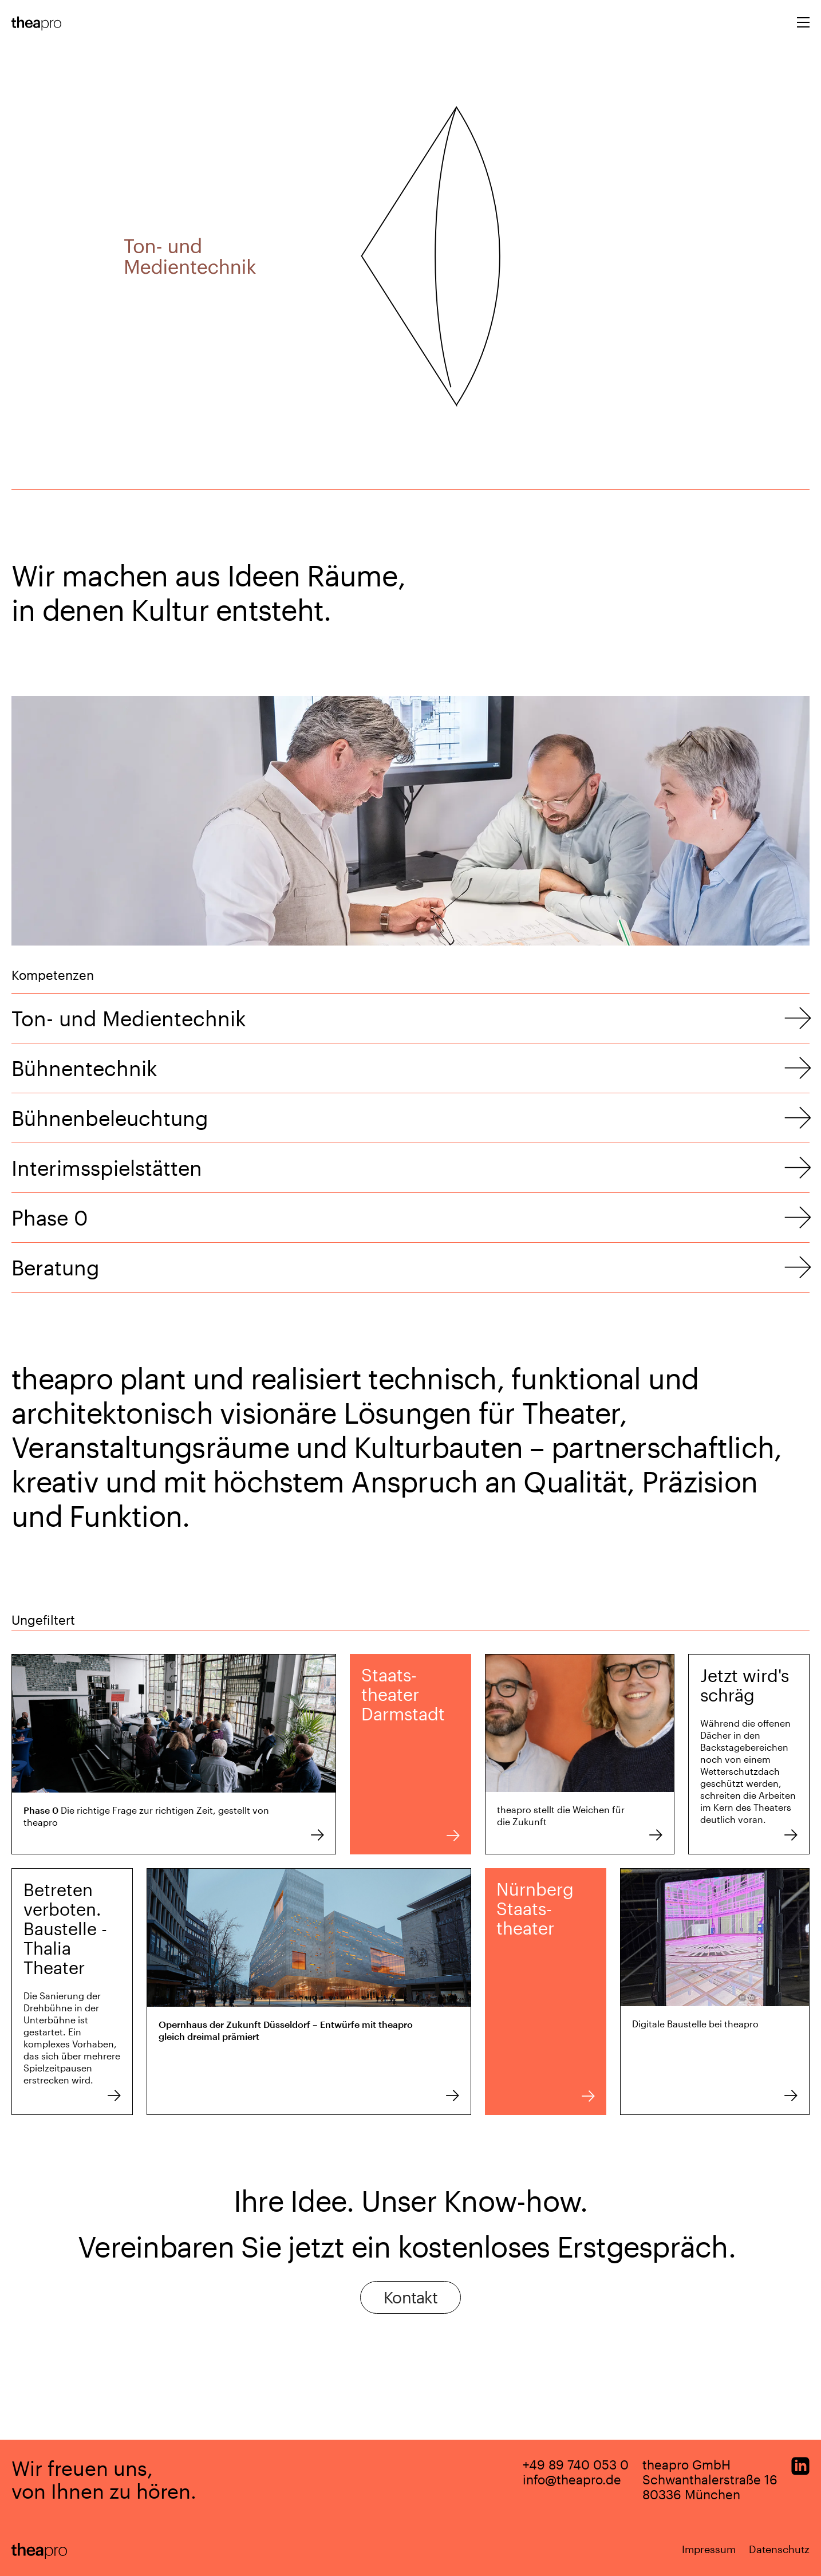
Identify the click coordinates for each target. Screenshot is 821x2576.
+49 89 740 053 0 (576, 2464)
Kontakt (410, 2297)
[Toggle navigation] (803, 23)
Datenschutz (779, 2549)
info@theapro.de (572, 2479)
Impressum (709, 2549)
